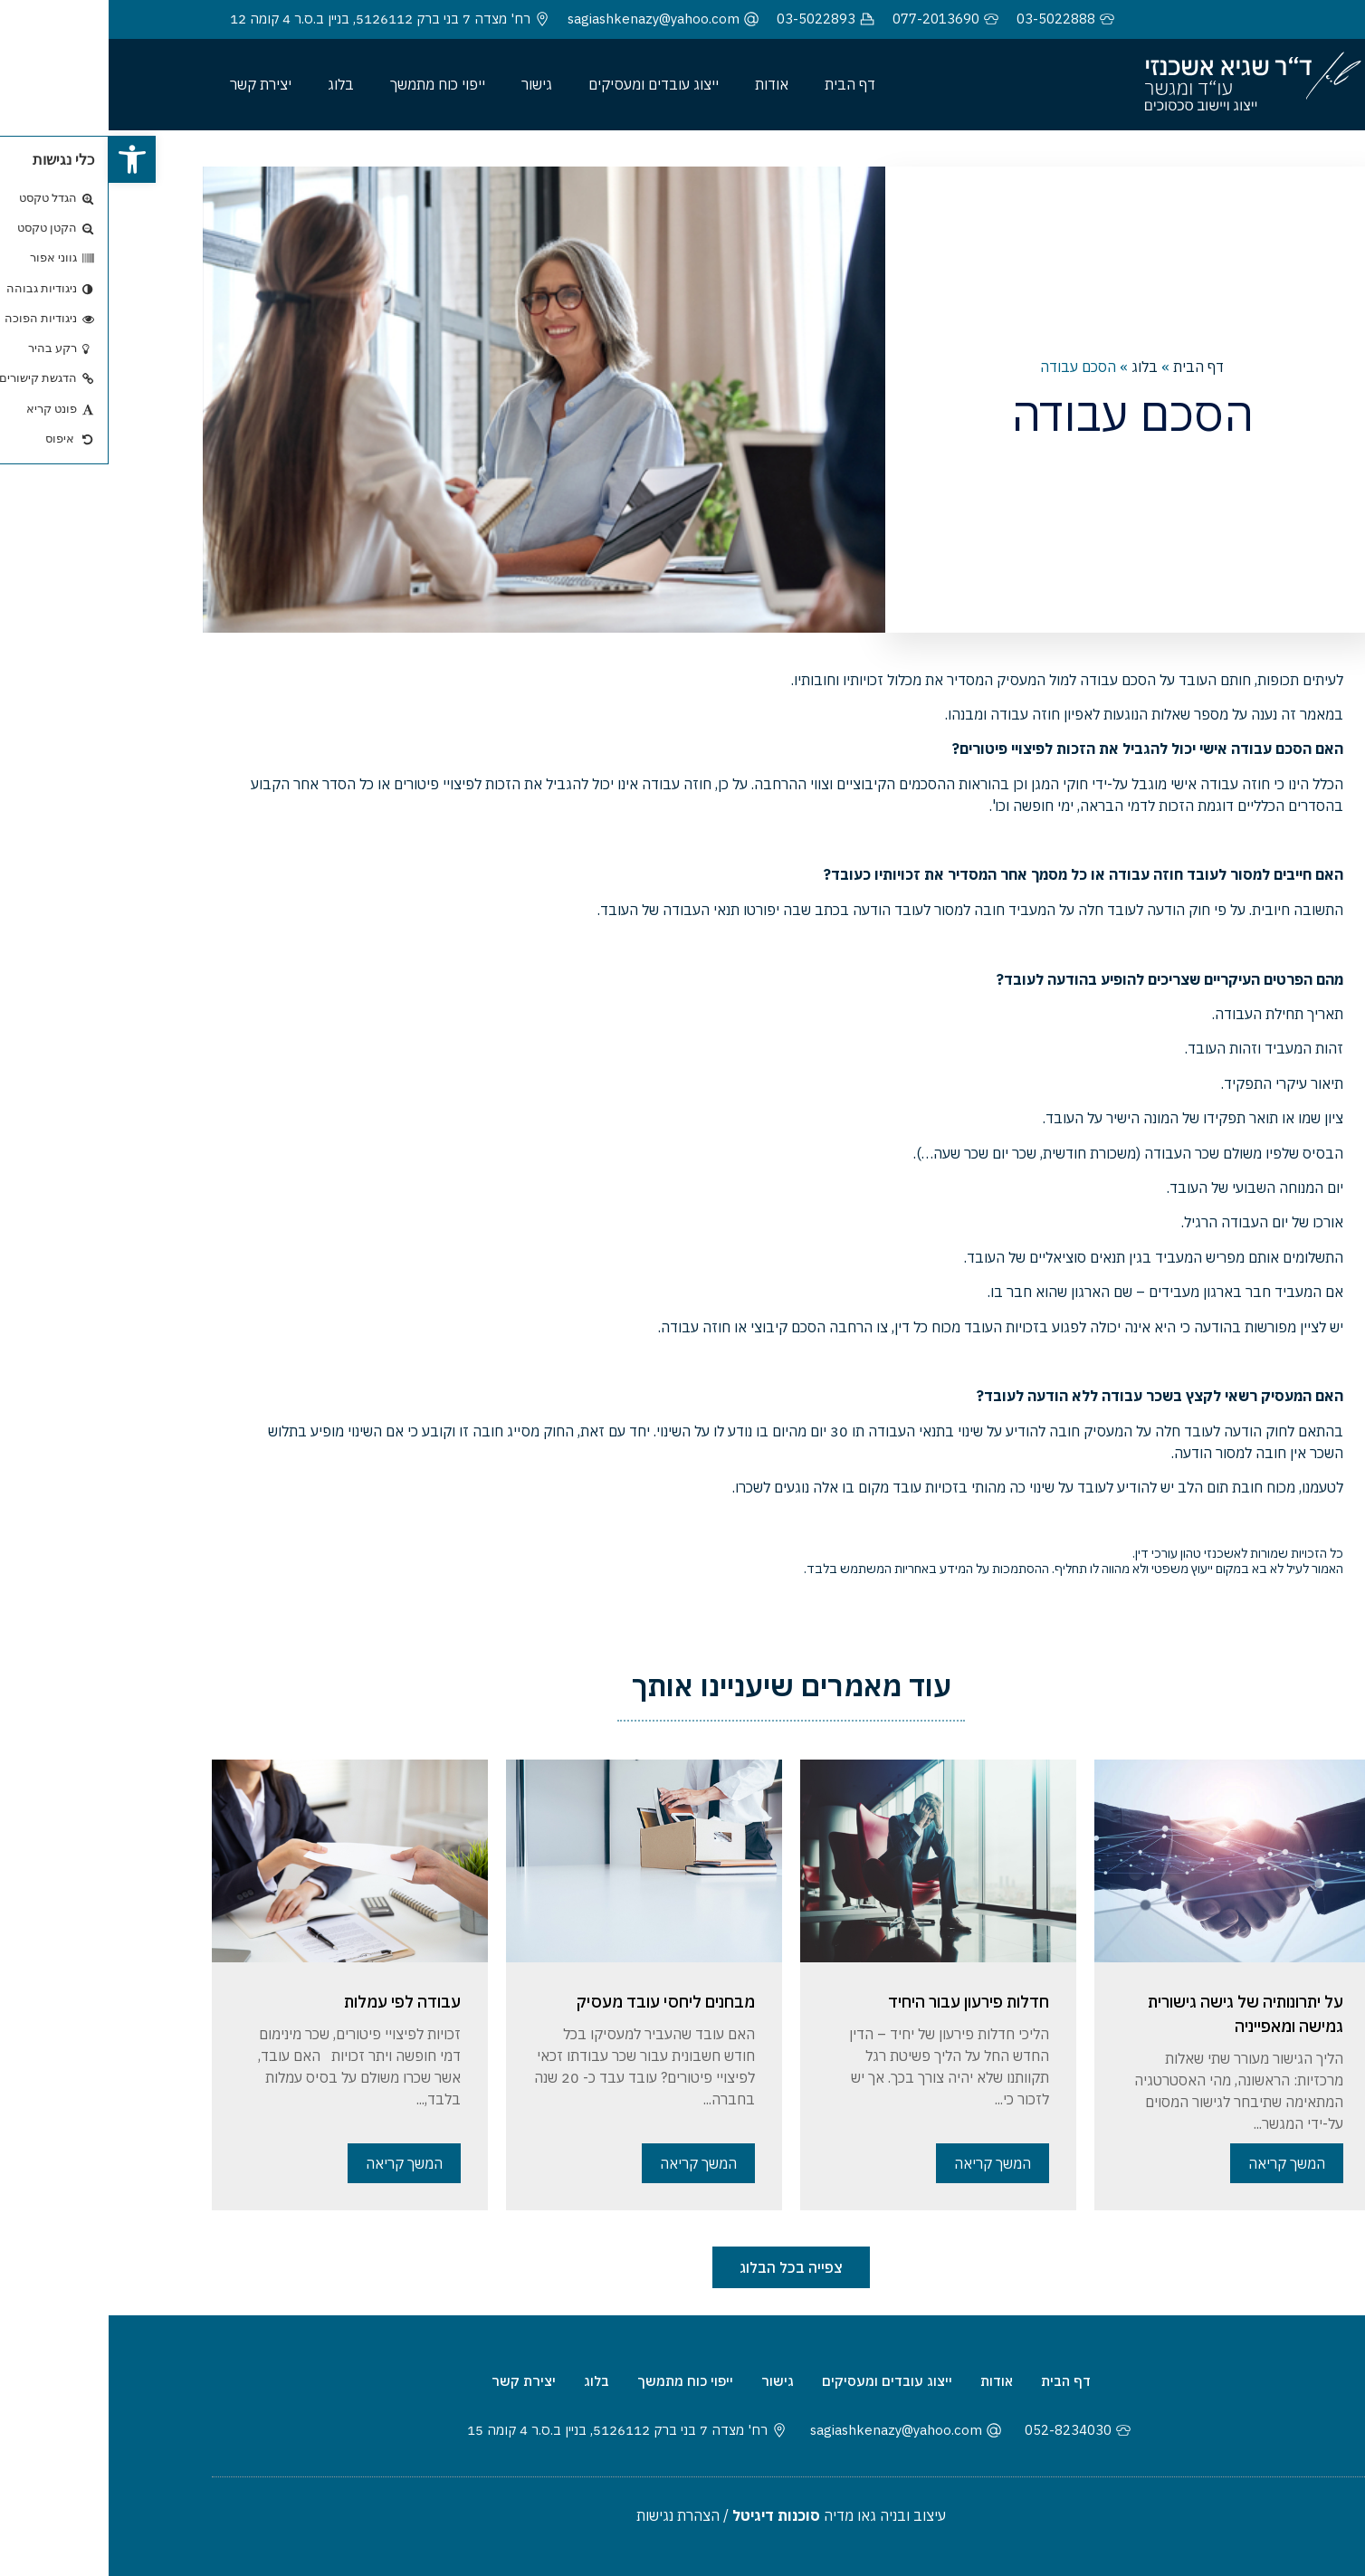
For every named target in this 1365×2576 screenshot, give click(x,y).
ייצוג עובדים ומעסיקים (545, 84)
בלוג (232, 84)
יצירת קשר (152, 84)
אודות (663, 84)
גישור (428, 84)
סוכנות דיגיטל (667, 2515)
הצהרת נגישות (569, 2515)
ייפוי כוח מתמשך (329, 84)
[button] (23, 159)
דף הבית (741, 84)
